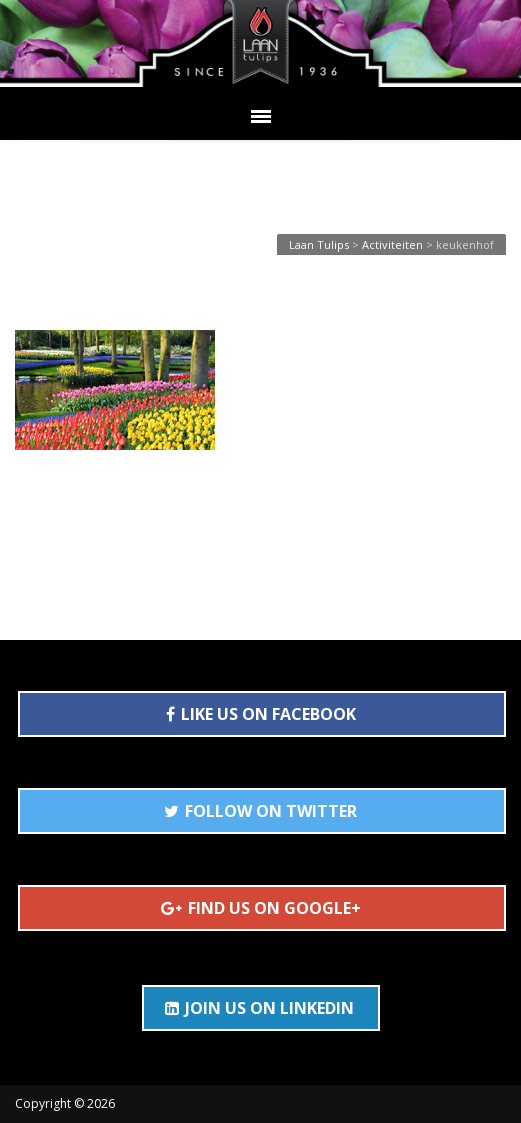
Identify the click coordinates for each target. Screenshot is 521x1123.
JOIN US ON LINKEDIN (259, 1008)
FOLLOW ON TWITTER (260, 811)
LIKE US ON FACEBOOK (261, 714)
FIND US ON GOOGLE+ (261, 908)
